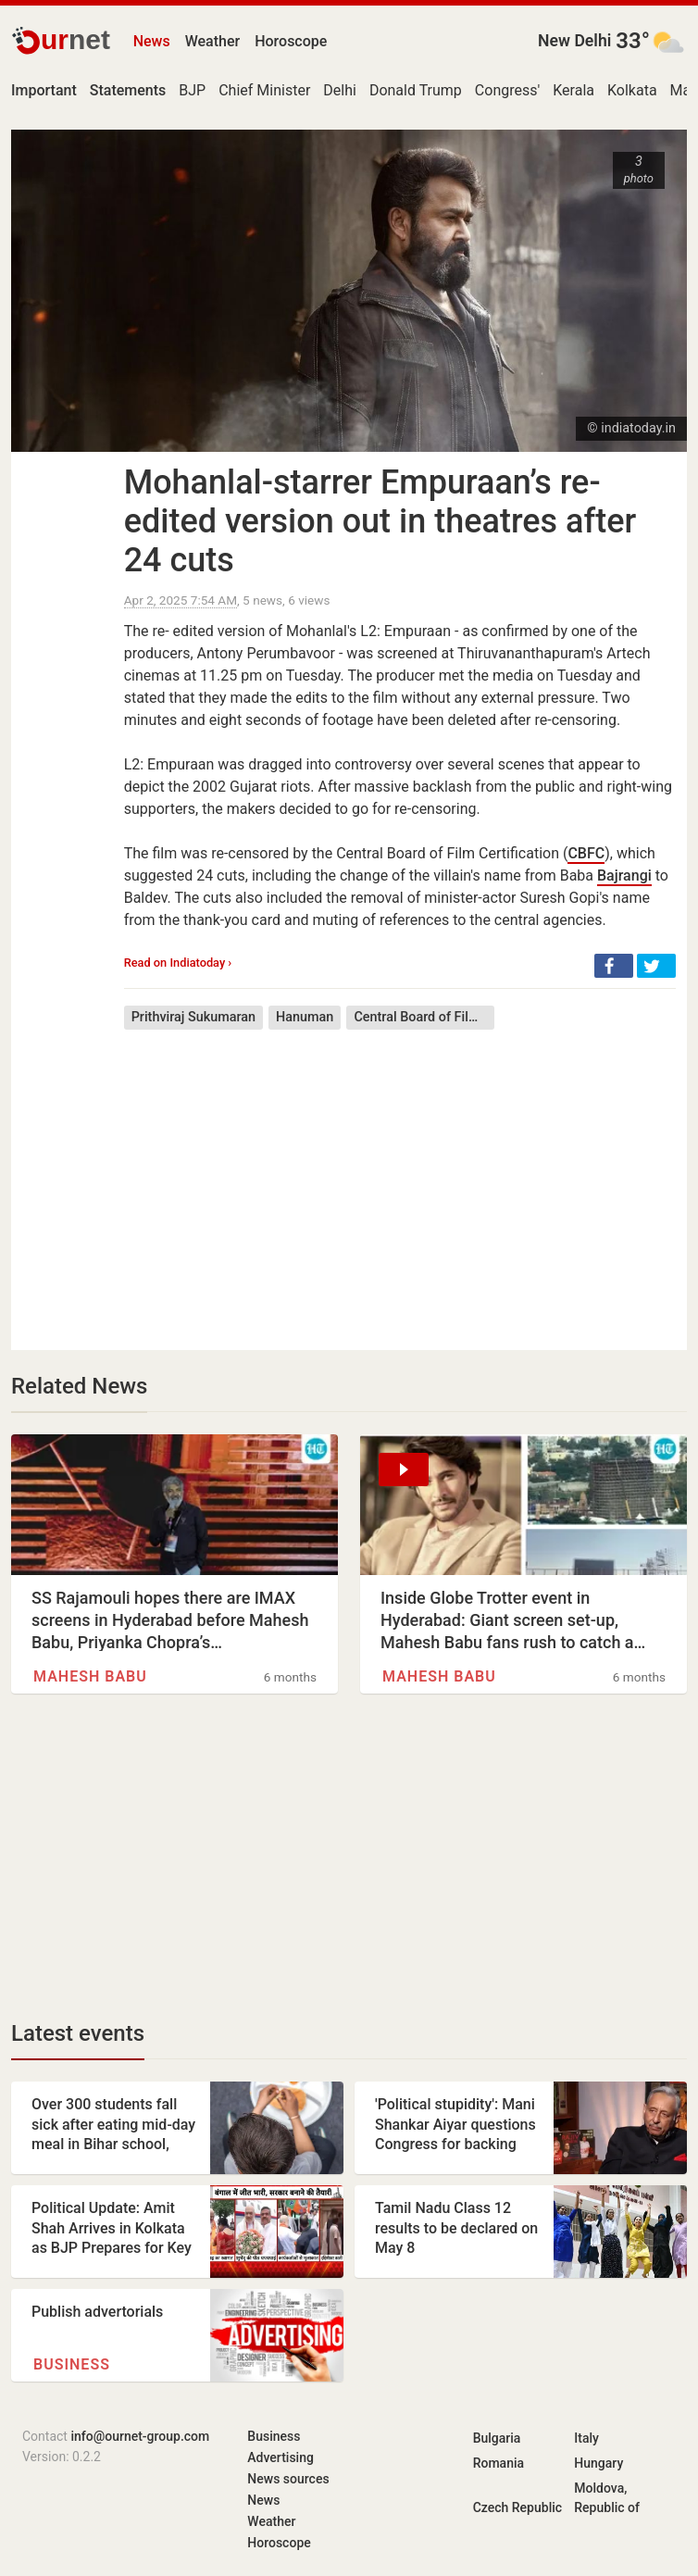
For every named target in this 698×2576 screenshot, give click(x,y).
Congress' (507, 90)
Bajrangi (624, 875)
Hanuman (304, 1017)
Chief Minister (264, 90)
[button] (613, 966)
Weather (212, 41)
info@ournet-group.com (139, 2436)
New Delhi (574, 40)
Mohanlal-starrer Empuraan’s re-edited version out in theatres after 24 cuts (380, 521)
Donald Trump (415, 90)
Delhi (339, 90)
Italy (586, 2438)
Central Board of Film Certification (424, 1017)
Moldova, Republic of (607, 2498)
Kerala (573, 90)
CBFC (586, 853)
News (151, 41)
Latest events (77, 2033)
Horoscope (291, 41)
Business (71, 2364)
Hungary (598, 2463)
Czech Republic (517, 2507)
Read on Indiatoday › (178, 962)
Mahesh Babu (90, 1676)
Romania (498, 2463)
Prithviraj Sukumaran (193, 1017)
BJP (192, 90)
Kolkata (632, 90)
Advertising (280, 2457)
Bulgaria (497, 2438)
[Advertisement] (400, 1176)
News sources (288, 2478)
